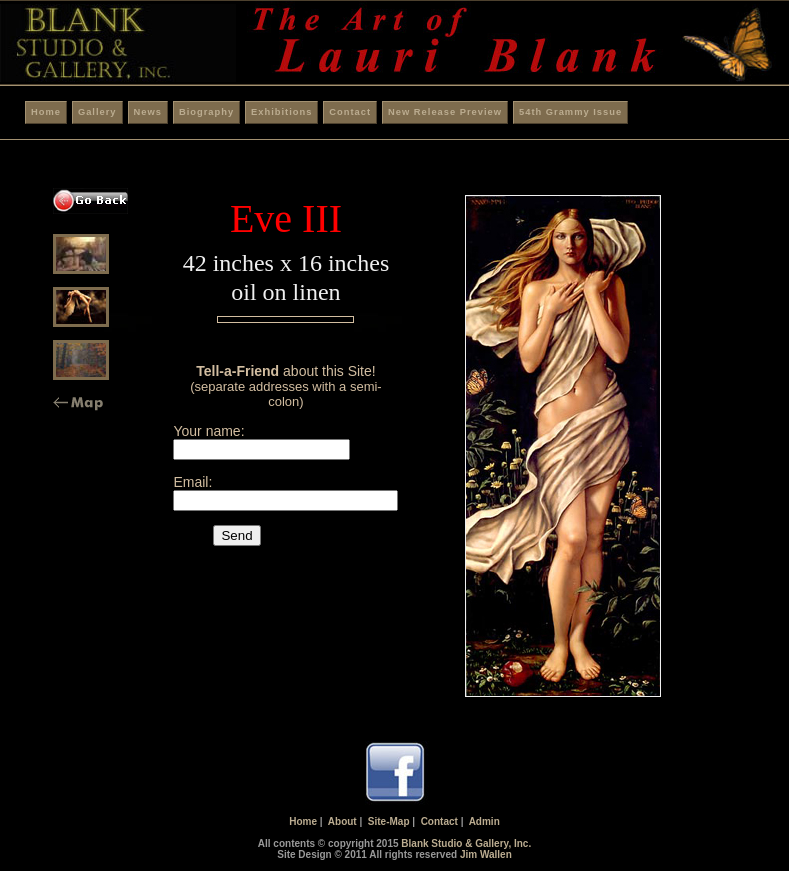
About (342, 821)
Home (46, 112)
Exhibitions (281, 112)
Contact (350, 112)
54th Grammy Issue (570, 112)
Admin (484, 821)
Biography (206, 112)
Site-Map (389, 821)
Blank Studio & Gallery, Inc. (466, 843)
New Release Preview (445, 112)
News (148, 112)
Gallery (97, 112)
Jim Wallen (486, 854)
